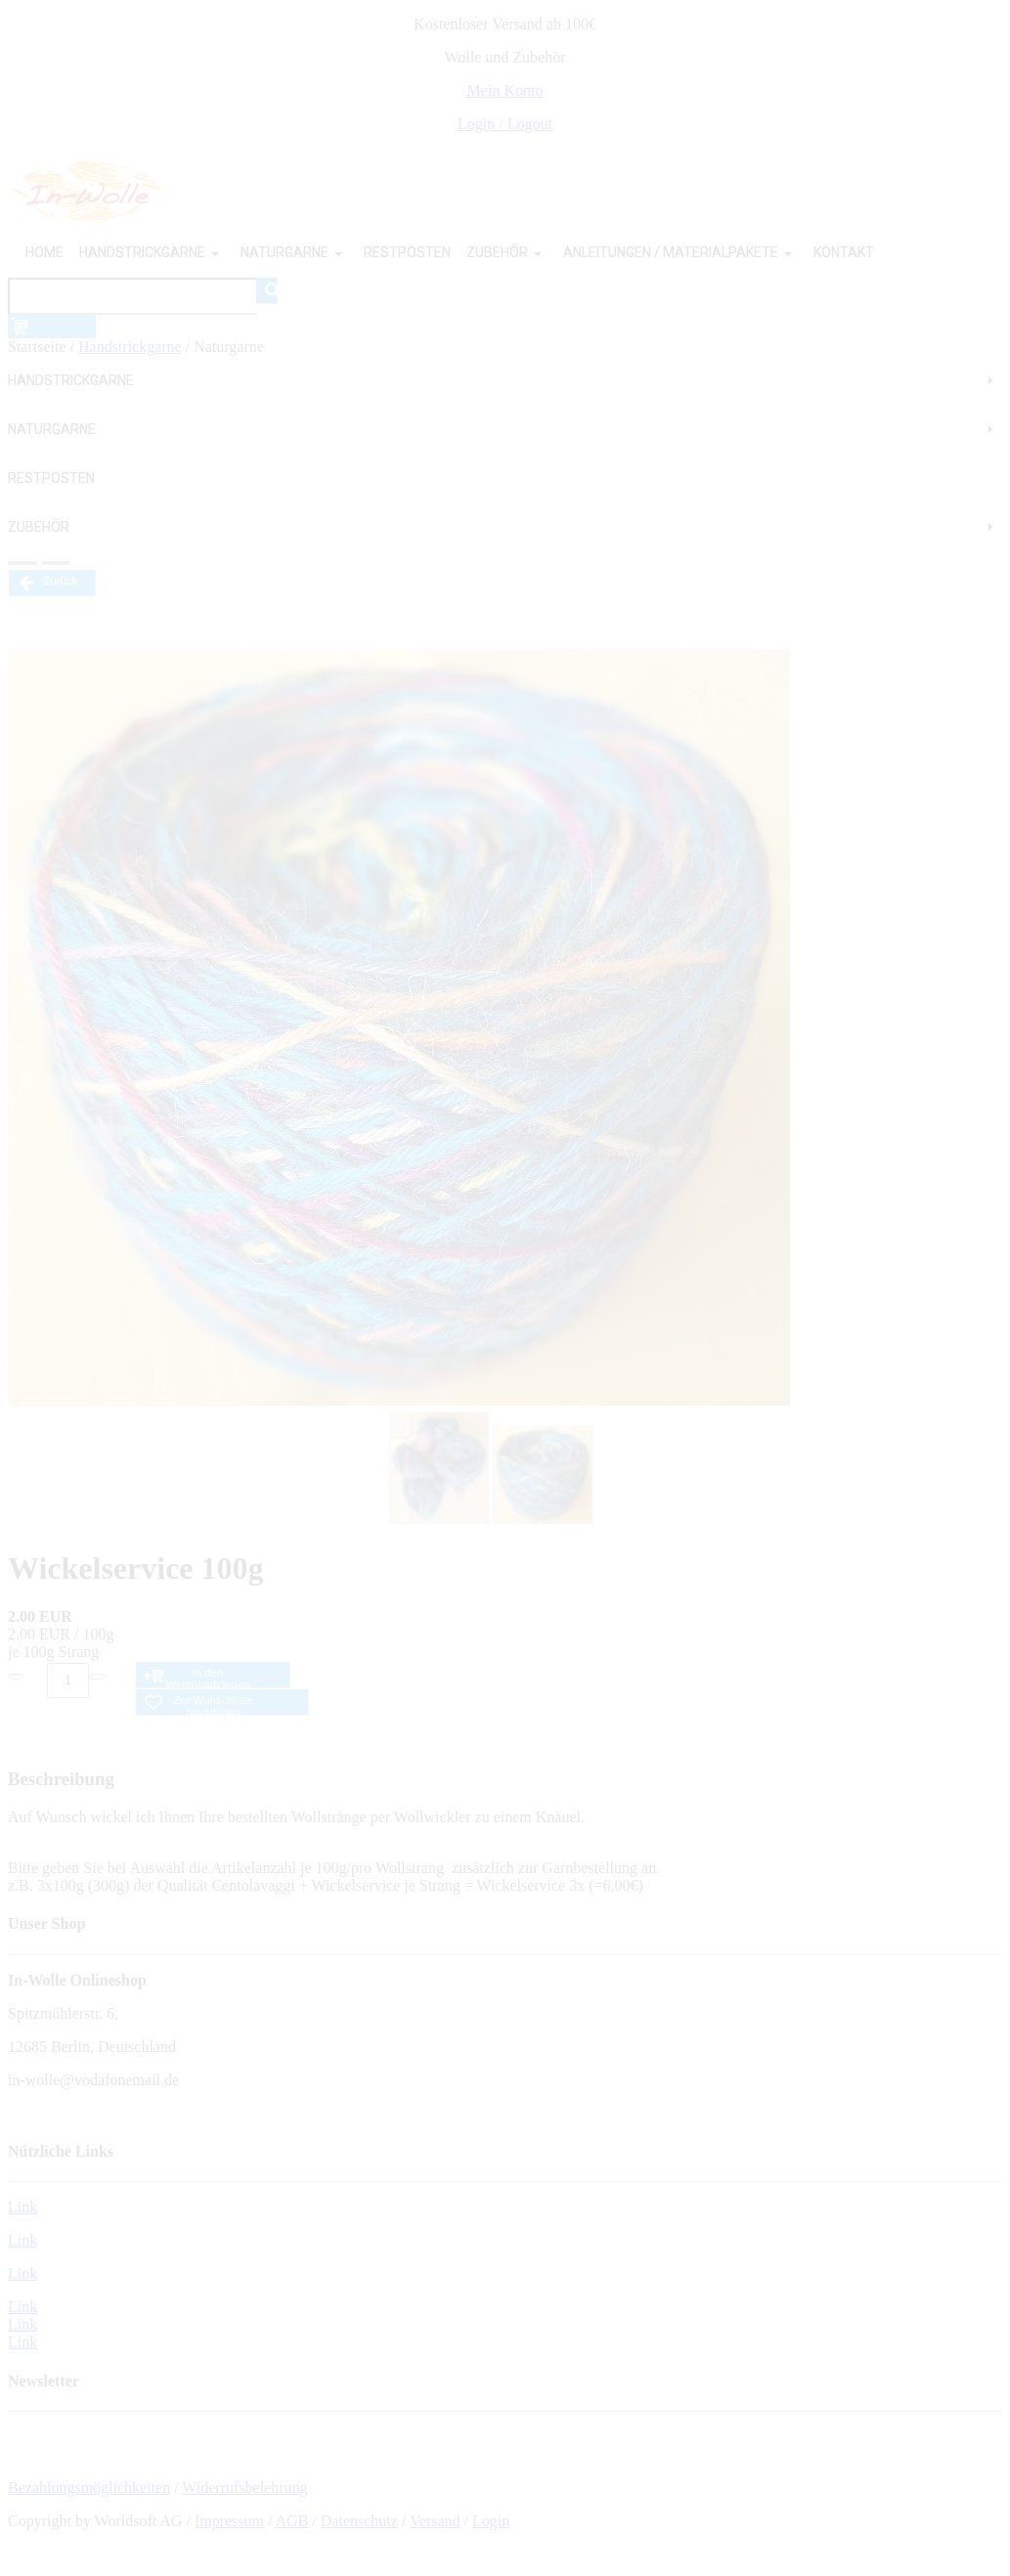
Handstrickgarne (130, 346)
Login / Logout (505, 123)
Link (22, 2207)
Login (490, 2520)
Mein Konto (505, 90)
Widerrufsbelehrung (244, 2487)
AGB (292, 2520)
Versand (435, 2520)
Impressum (229, 2520)
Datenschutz (359, 2520)
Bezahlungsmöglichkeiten (89, 2487)
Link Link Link (22, 2324)
